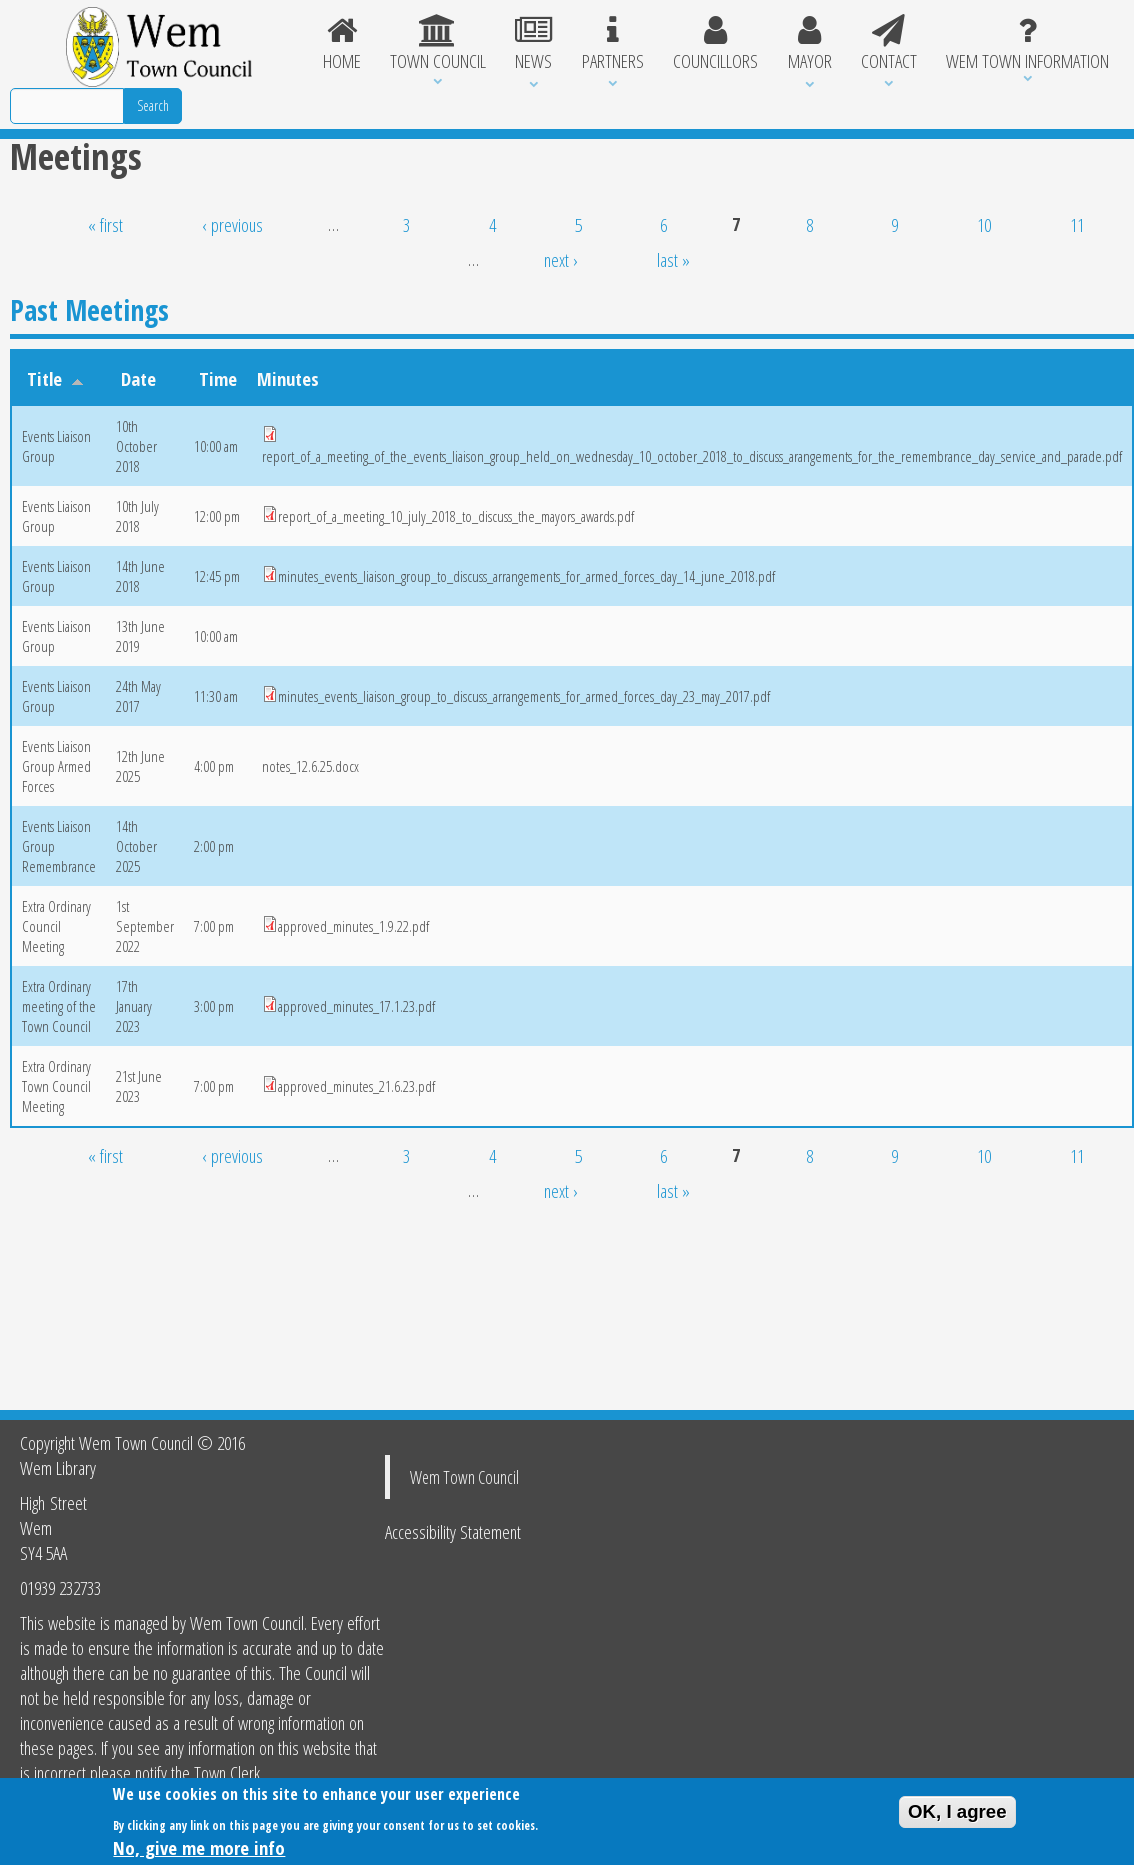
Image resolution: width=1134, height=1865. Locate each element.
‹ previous (232, 224)
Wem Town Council (464, 1477)
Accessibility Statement (453, 1531)
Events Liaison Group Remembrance (59, 846)
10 (984, 224)
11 (1077, 224)
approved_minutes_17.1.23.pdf (356, 1006)
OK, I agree (957, 1815)
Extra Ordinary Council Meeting (56, 926)
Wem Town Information (1028, 44)
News (534, 44)
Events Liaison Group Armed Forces (56, 766)
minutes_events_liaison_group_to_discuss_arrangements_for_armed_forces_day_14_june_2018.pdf (526, 576)
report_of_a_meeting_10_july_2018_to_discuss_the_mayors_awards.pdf (456, 516)
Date (138, 378)
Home (341, 44)
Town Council (437, 44)
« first (105, 224)
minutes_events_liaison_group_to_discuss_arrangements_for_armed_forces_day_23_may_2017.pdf (524, 696)
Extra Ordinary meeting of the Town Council (59, 1006)
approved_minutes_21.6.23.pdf (356, 1086)
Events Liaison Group (56, 446)
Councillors (715, 44)
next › (561, 259)
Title (55, 378)
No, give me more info (199, 1851)
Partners (612, 44)
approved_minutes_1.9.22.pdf (353, 926)
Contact (888, 44)
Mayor (809, 44)
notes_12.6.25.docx (310, 766)
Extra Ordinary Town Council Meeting (56, 1086)
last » (673, 259)
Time (218, 378)
